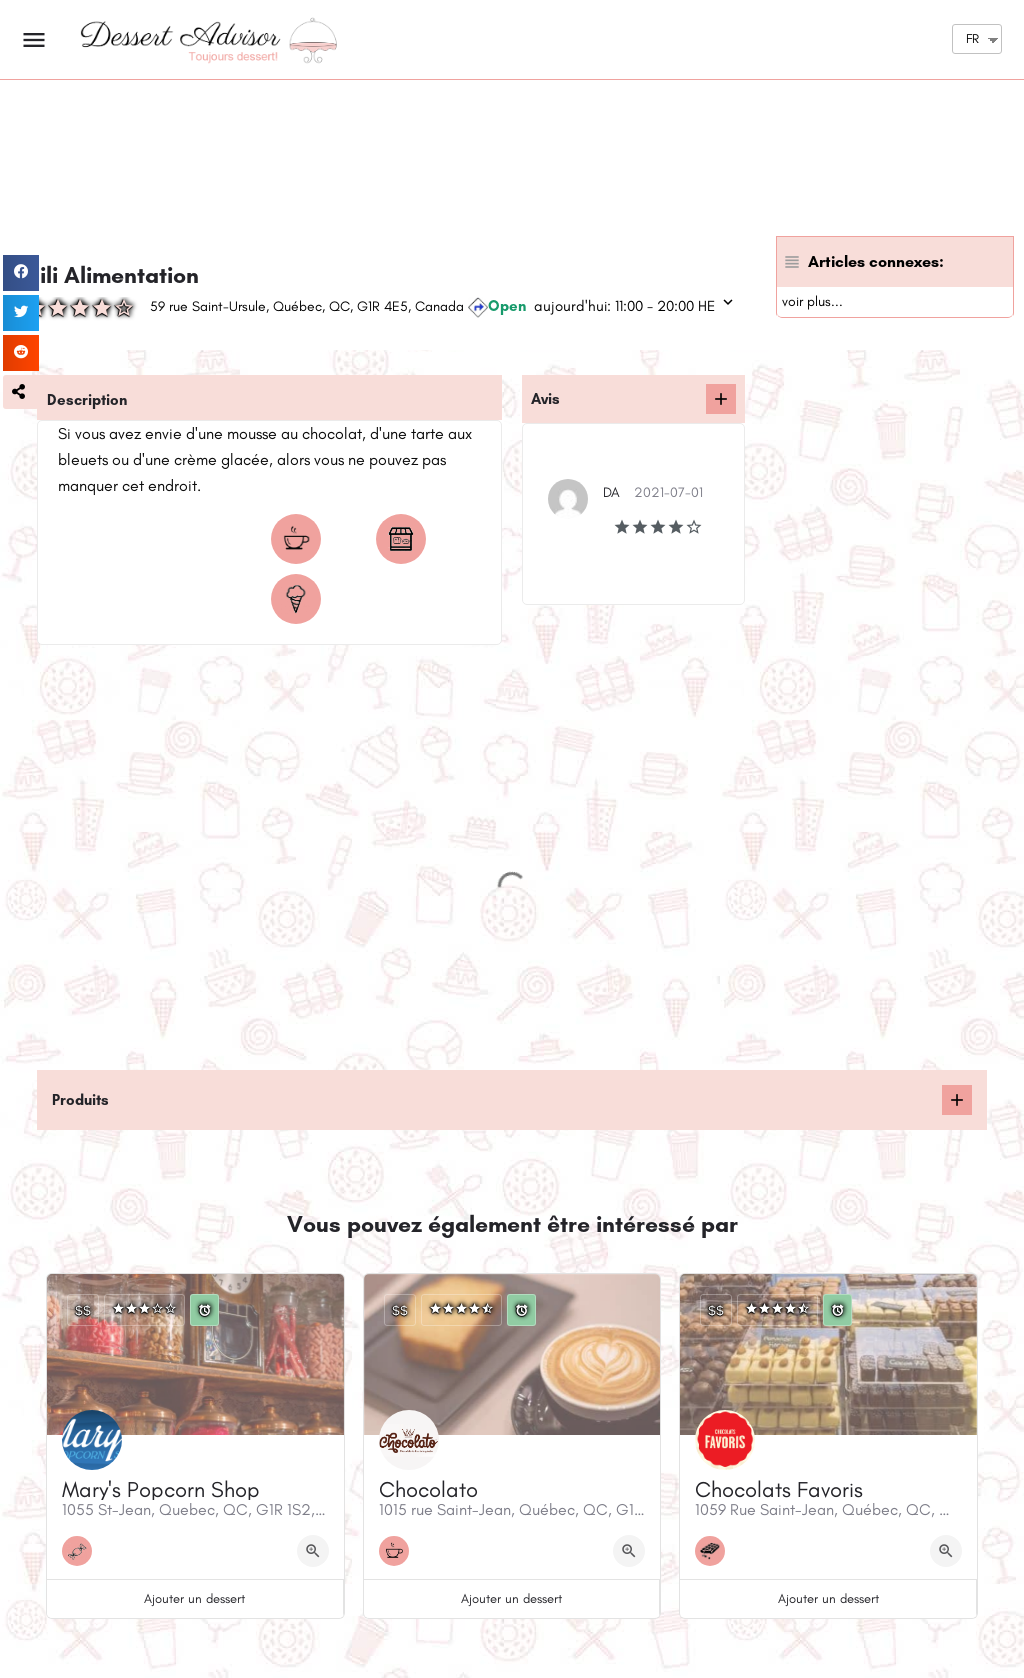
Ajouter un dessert (194, 1598)
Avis (545, 399)
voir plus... (812, 301)
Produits (80, 1100)
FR (972, 38)
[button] (21, 392)
